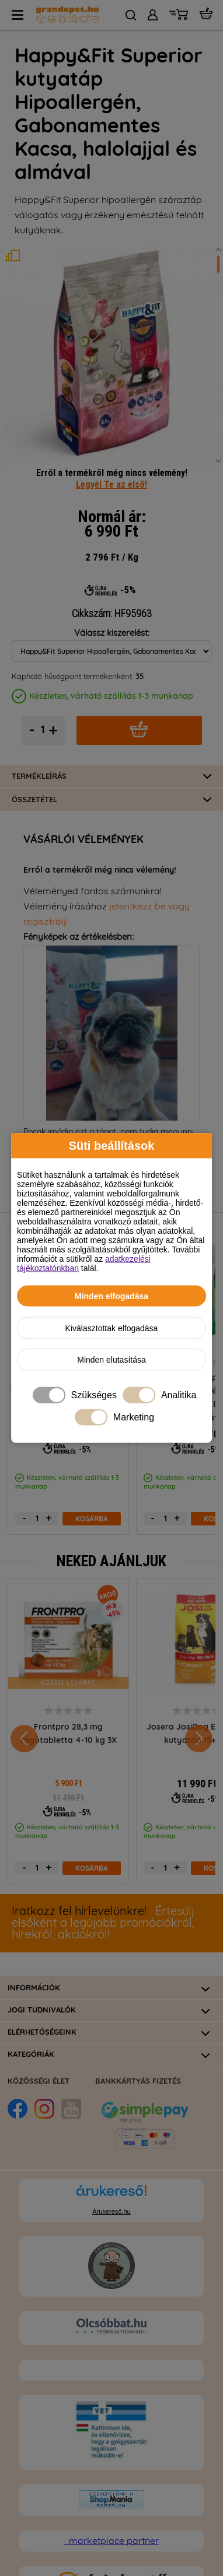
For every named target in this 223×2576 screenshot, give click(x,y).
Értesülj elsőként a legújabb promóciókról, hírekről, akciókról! (103, 1869)
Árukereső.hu (111, 2157)
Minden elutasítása (111, 1359)
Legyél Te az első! (111, 430)
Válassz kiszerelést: (111, 579)
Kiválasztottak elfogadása (111, 1328)
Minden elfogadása (111, 1296)
